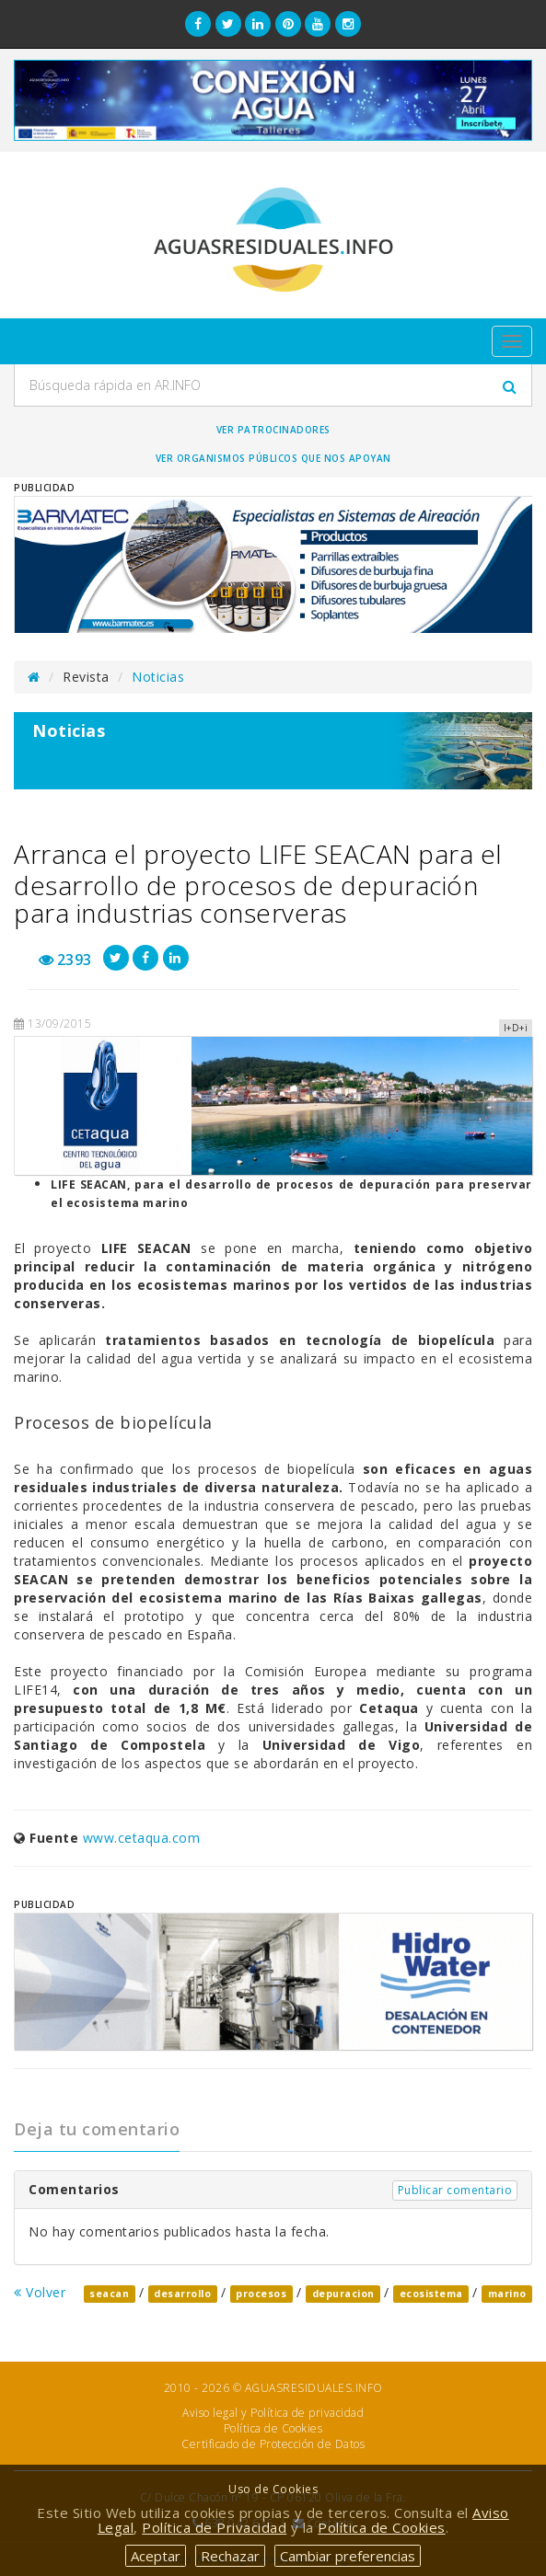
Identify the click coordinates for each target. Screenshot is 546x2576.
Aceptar (155, 2556)
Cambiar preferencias (347, 2556)
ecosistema (431, 2293)
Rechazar (230, 2556)
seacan (109, 2293)
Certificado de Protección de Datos (273, 2444)
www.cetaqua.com (142, 1837)
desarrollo (182, 2293)
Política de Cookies (273, 2428)
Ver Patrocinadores (273, 429)
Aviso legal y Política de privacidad (273, 2413)
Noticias (158, 676)
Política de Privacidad (214, 2527)
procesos (261, 2293)
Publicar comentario (455, 2190)
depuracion (343, 2293)
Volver (39, 2292)
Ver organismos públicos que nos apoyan (273, 458)
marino (507, 2293)
